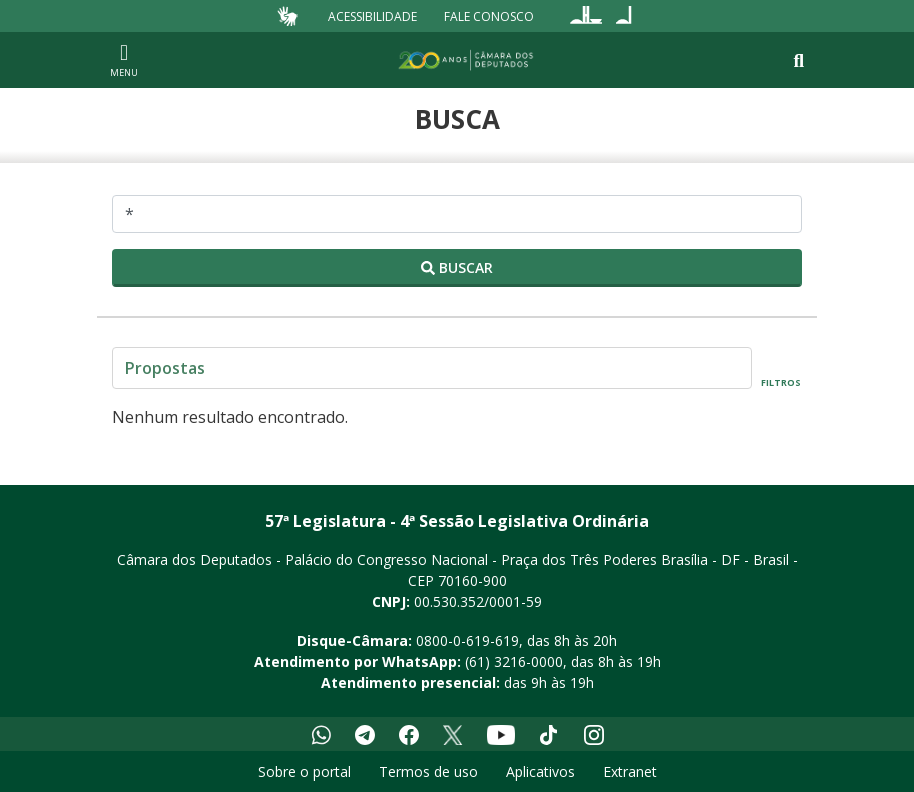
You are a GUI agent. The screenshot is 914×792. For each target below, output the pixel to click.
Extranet (630, 771)
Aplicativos (540, 771)
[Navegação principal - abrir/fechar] (124, 59)
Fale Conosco (489, 15)
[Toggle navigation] (798, 60)
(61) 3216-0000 (514, 661)
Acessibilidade (372, 15)
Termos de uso (428, 771)
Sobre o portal (304, 771)
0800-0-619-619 (467, 640)
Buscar (457, 267)
